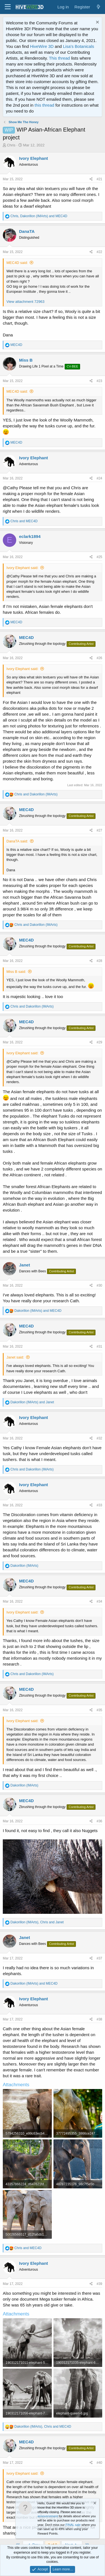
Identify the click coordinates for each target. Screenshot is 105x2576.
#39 (99, 2284)
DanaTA (27, 231)
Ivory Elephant (33, 158)
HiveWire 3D (41, 46)
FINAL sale (73, 2524)
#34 (99, 1601)
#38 (99, 2019)
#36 (99, 1821)
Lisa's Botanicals (78, 46)
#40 (99, 2463)
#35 (99, 1710)
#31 (99, 1346)
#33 (99, 1505)
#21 (99, 179)
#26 (99, 658)
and (24, 521)
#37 (99, 1958)
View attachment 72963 (25, 301)
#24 (99, 478)
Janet (24, 1265)
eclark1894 (30, 536)
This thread (59, 58)
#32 (99, 1438)
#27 (99, 830)
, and (38, 216)
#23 (99, 381)
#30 (99, 1285)
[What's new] (98, 7)
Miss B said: (16, 971)
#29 (99, 1042)
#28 (99, 961)
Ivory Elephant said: (22, 568)
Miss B (25, 360)
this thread (44, 105)
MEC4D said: (17, 263)
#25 (99, 557)
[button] (7, 7)
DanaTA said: (17, 841)
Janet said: (15, 1357)
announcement (48, 2516)
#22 (99, 252)
